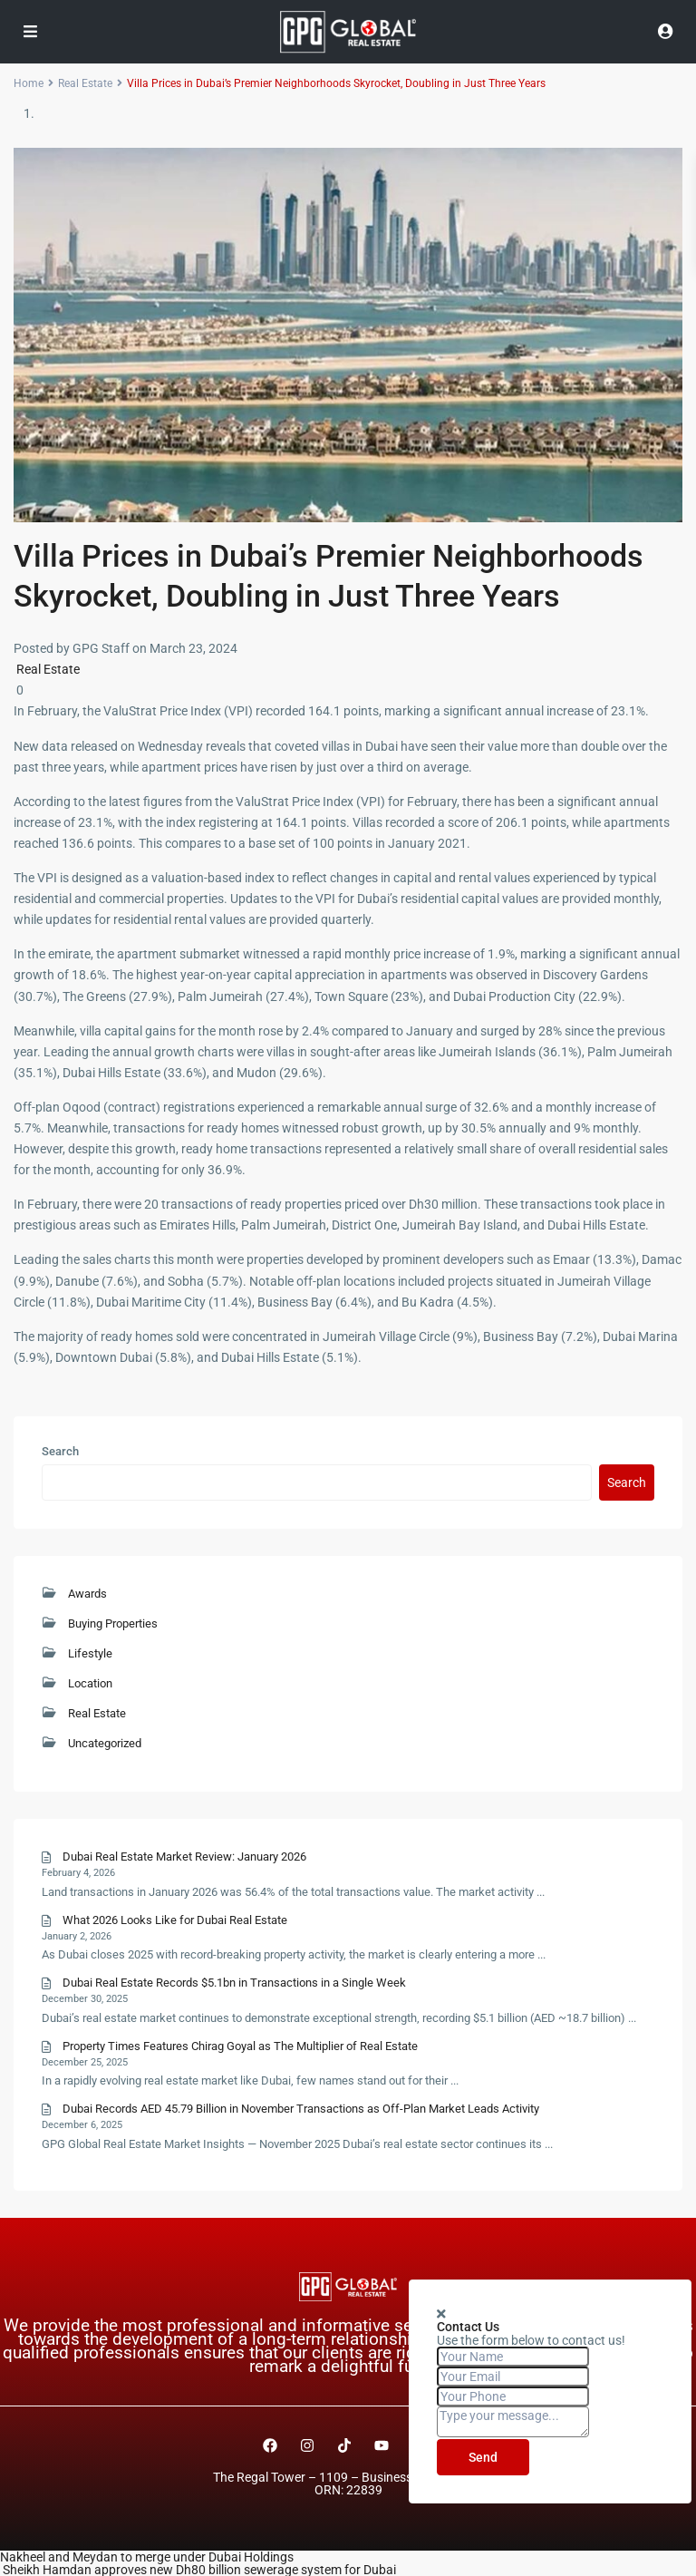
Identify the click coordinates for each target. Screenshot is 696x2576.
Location (90, 1683)
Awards (87, 1593)
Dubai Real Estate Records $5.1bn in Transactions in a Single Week (234, 1982)
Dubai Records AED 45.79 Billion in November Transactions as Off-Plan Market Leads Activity (301, 2108)
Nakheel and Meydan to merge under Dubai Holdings (147, 2557)
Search (60, 1451)
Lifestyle (90, 1653)
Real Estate (48, 669)
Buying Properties (113, 1623)
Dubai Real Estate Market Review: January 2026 (184, 1856)
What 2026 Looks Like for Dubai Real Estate (175, 1920)
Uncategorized (104, 1743)
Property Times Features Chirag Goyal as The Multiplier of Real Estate (240, 2046)
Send (483, 2457)
